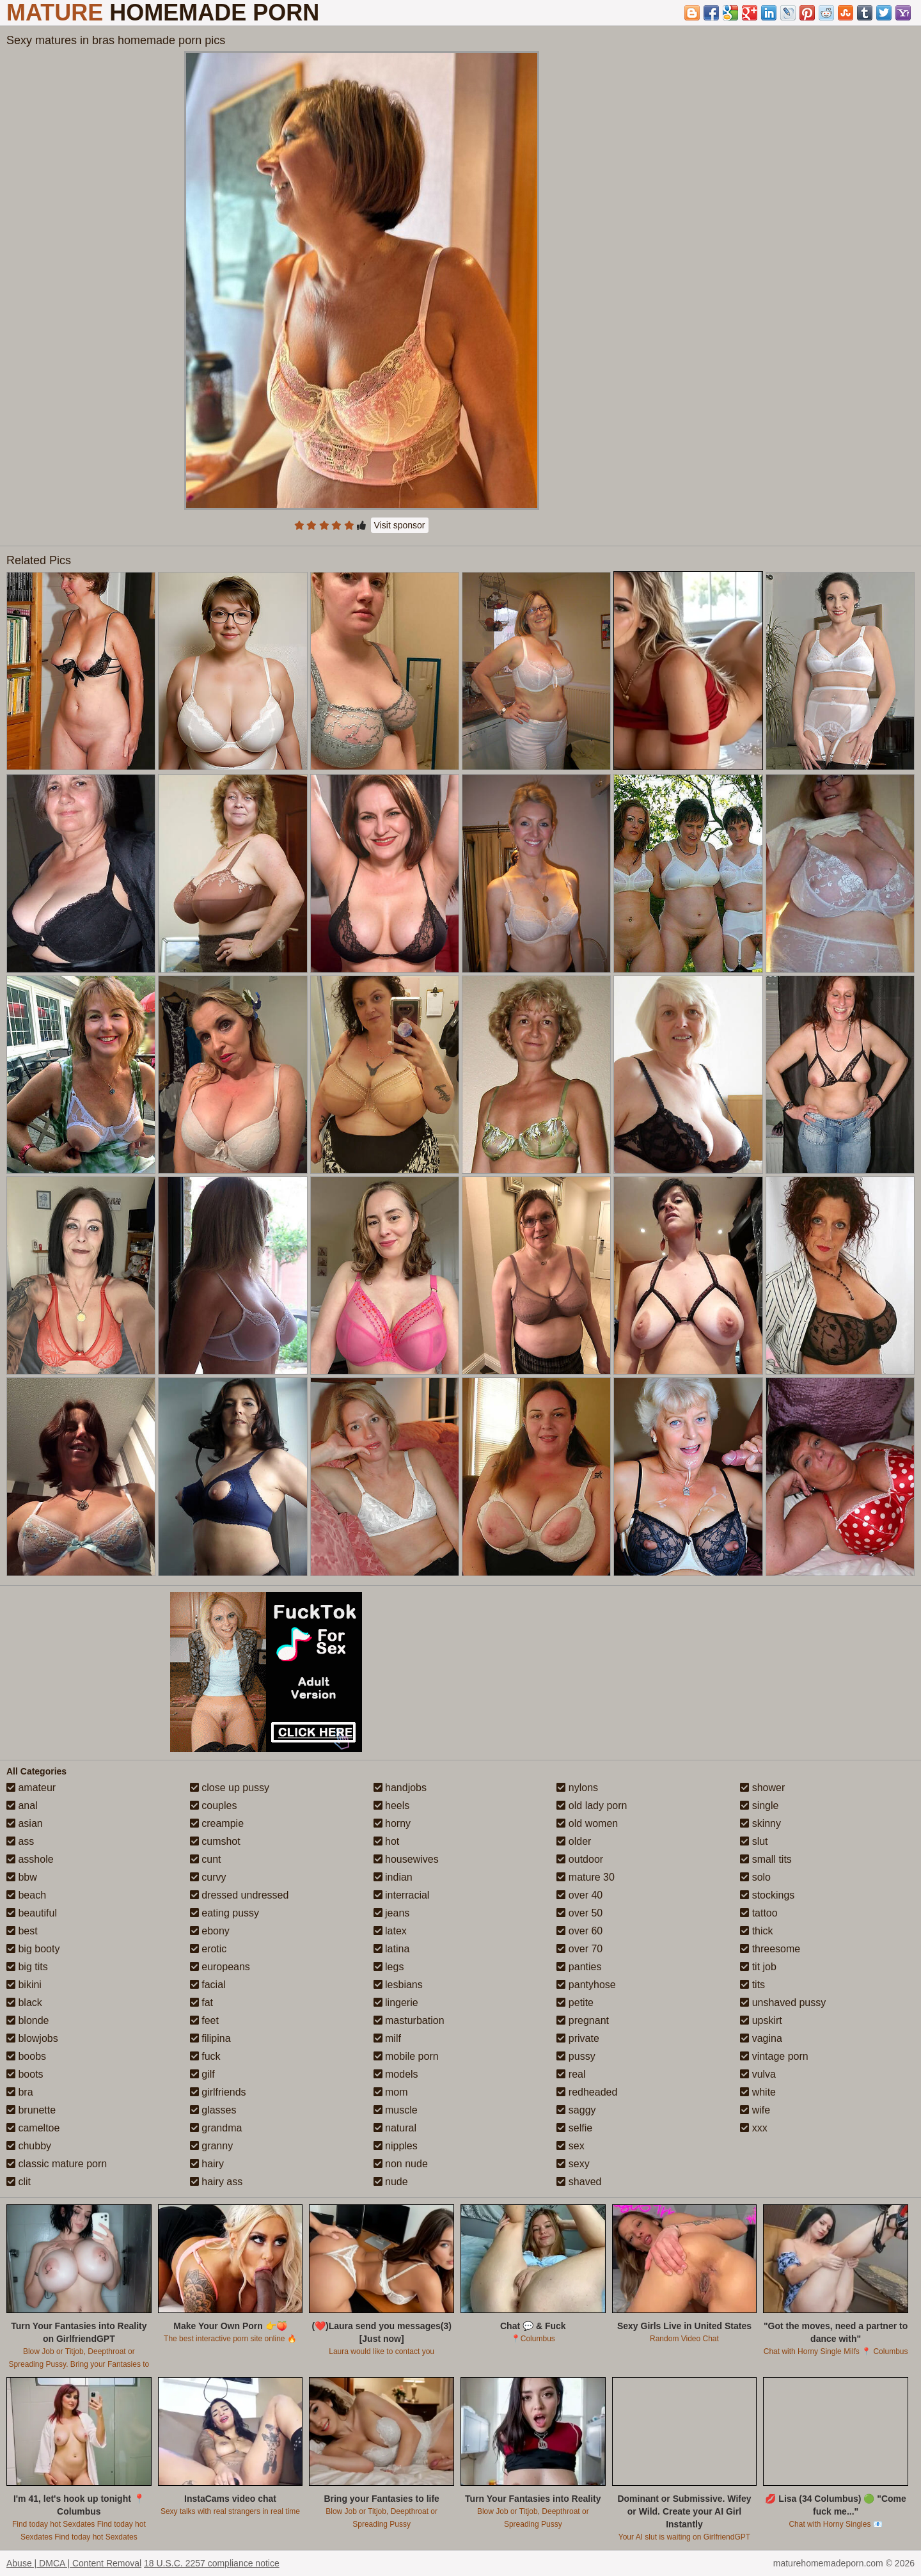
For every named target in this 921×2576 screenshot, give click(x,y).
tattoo (758, 1913)
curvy (208, 1877)
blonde (27, 2020)
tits (752, 1984)
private (577, 2038)
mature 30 (585, 1877)
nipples (396, 2145)
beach (26, 1895)
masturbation (409, 2020)
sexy (572, 2163)
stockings (767, 1895)
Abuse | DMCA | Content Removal (73, 2563)
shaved (578, 2181)
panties (578, 1966)
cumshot (215, 1841)
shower (762, 1787)
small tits (766, 1859)
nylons (577, 1787)
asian (24, 1823)
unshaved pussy (783, 2002)
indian (393, 1877)
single (759, 1805)
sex (570, 2145)
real (570, 2074)
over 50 (579, 1913)
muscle (396, 2110)
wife (755, 2110)
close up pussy (229, 1787)
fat (201, 2002)
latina (392, 1948)
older (573, 1841)
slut (753, 1841)
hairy (207, 2163)
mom (391, 2092)
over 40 (579, 1895)
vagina (761, 2038)
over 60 (579, 1930)
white (758, 2092)
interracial (402, 1895)
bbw (21, 1877)
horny (392, 1823)
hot (387, 1841)
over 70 (579, 1948)
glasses (213, 2110)
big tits (27, 1966)
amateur (31, 1787)
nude (391, 2181)
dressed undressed (239, 1895)
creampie (217, 1823)
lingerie (396, 2002)
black (24, 2002)
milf (387, 2038)
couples (213, 1805)
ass (20, 1841)
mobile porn (406, 2056)
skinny (760, 1823)
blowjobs (32, 2038)
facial (208, 1984)
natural (395, 2127)
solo (755, 1877)
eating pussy (224, 1913)
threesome (770, 1948)
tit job (758, 1966)
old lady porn (591, 1805)
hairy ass (216, 2181)
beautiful (31, 1913)
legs (389, 1966)
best (22, 1930)
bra (19, 2092)
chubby (28, 2145)
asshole (30, 1859)
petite (575, 2002)
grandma (216, 2127)
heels (392, 1805)
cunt (205, 1859)
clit (18, 2181)
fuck (205, 2056)
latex (390, 1930)
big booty (32, 1948)
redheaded (586, 2092)
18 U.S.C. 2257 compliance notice (211, 2563)
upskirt (761, 2020)
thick (756, 1930)
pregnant (582, 2020)
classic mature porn (56, 2163)
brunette (31, 2110)
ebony (210, 1930)
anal (22, 1805)
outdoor (579, 1859)
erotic (208, 1948)
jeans (392, 1913)
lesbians (398, 1984)
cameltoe (32, 2127)
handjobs (400, 1787)
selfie (574, 2127)
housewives (406, 1859)
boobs (26, 2056)
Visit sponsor (399, 525)
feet (204, 2020)
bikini (24, 1984)
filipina (210, 2038)
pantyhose (585, 1984)
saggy (575, 2110)
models (396, 2074)
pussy (575, 2056)
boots (24, 2074)
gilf (202, 2074)
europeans (220, 1966)
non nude (401, 2163)
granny (211, 2145)
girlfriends (218, 2092)
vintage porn (774, 2056)
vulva (758, 2074)
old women (587, 1823)
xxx (753, 2127)
